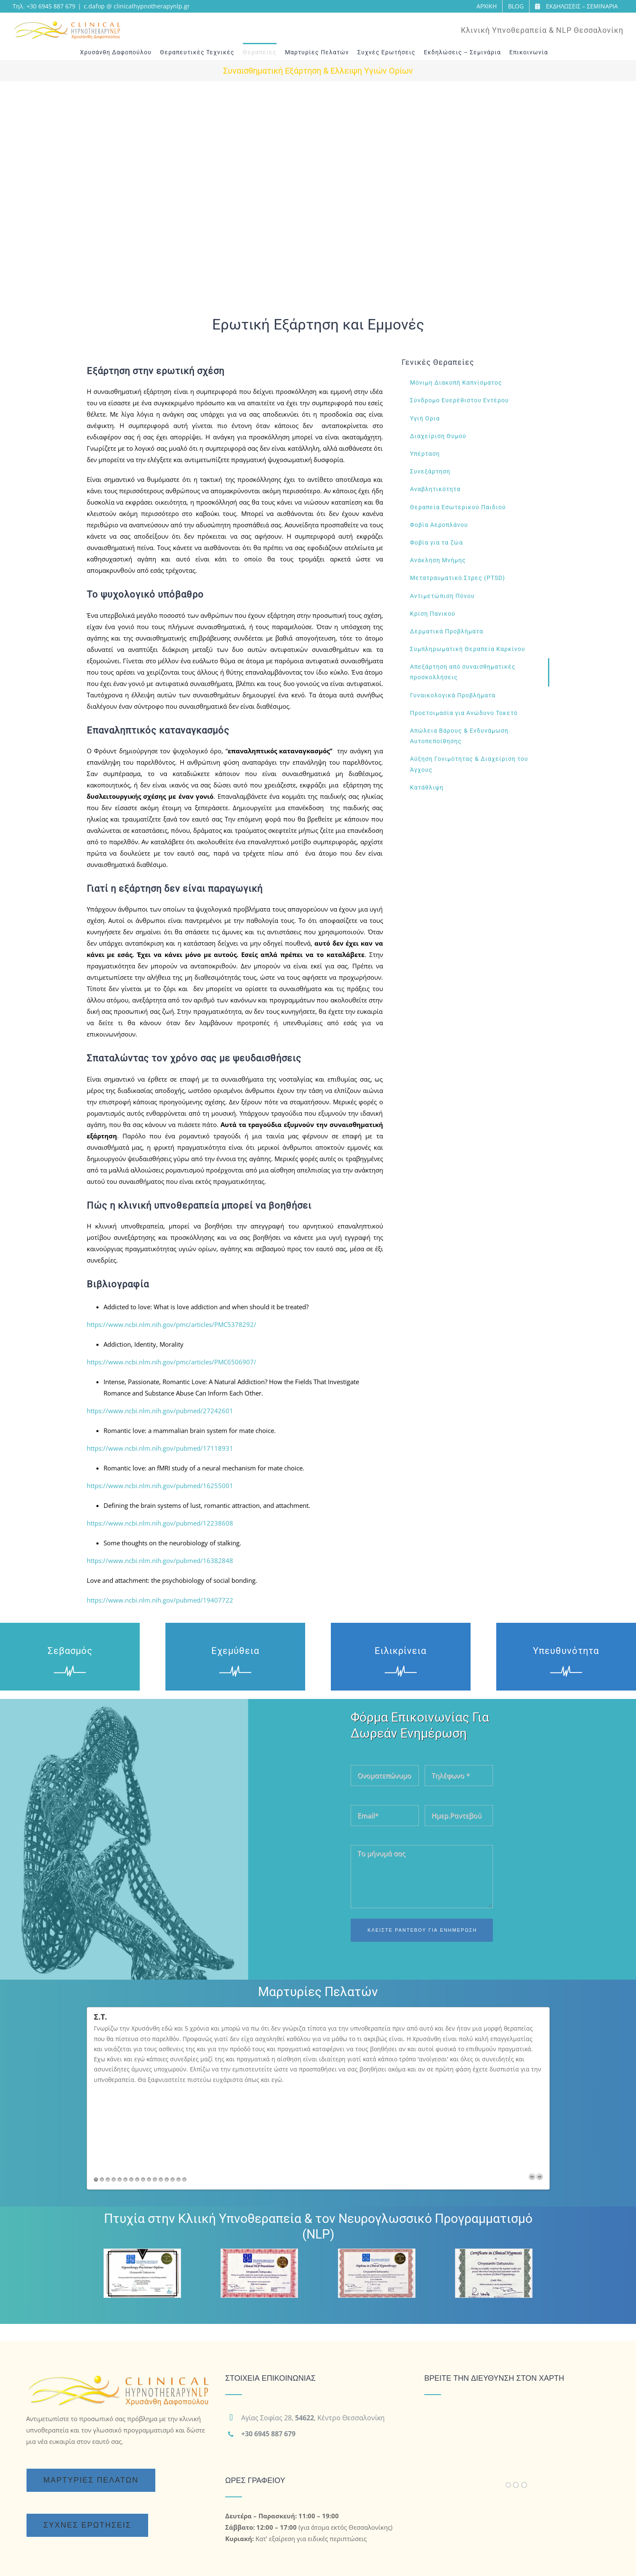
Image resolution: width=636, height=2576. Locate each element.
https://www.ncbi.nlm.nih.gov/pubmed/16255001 (160, 1485)
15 (178, 2096)
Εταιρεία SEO (474, 2559)
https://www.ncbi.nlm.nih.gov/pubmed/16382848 (160, 1560)
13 (167, 2096)
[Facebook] (431, 2500)
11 (155, 2096)
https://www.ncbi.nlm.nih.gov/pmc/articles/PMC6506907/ (171, 1362)
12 (161, 2096)
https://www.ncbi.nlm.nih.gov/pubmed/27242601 (160, 1410)
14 (172, 2096)
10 (149, 2096)
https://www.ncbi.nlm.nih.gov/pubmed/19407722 (160, 1600)
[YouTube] (450, 2500)
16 (184, 2096)
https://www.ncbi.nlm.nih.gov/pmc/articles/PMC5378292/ (171, 1324)
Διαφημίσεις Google (265, 2559)
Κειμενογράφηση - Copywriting (401, 2559)
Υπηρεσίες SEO (325, 2559)
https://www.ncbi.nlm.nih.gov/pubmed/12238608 (160, 1523)
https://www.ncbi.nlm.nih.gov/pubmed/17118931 (160, 1448)
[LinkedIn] (469, 2500)
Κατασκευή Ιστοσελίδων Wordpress (172, 2559)
